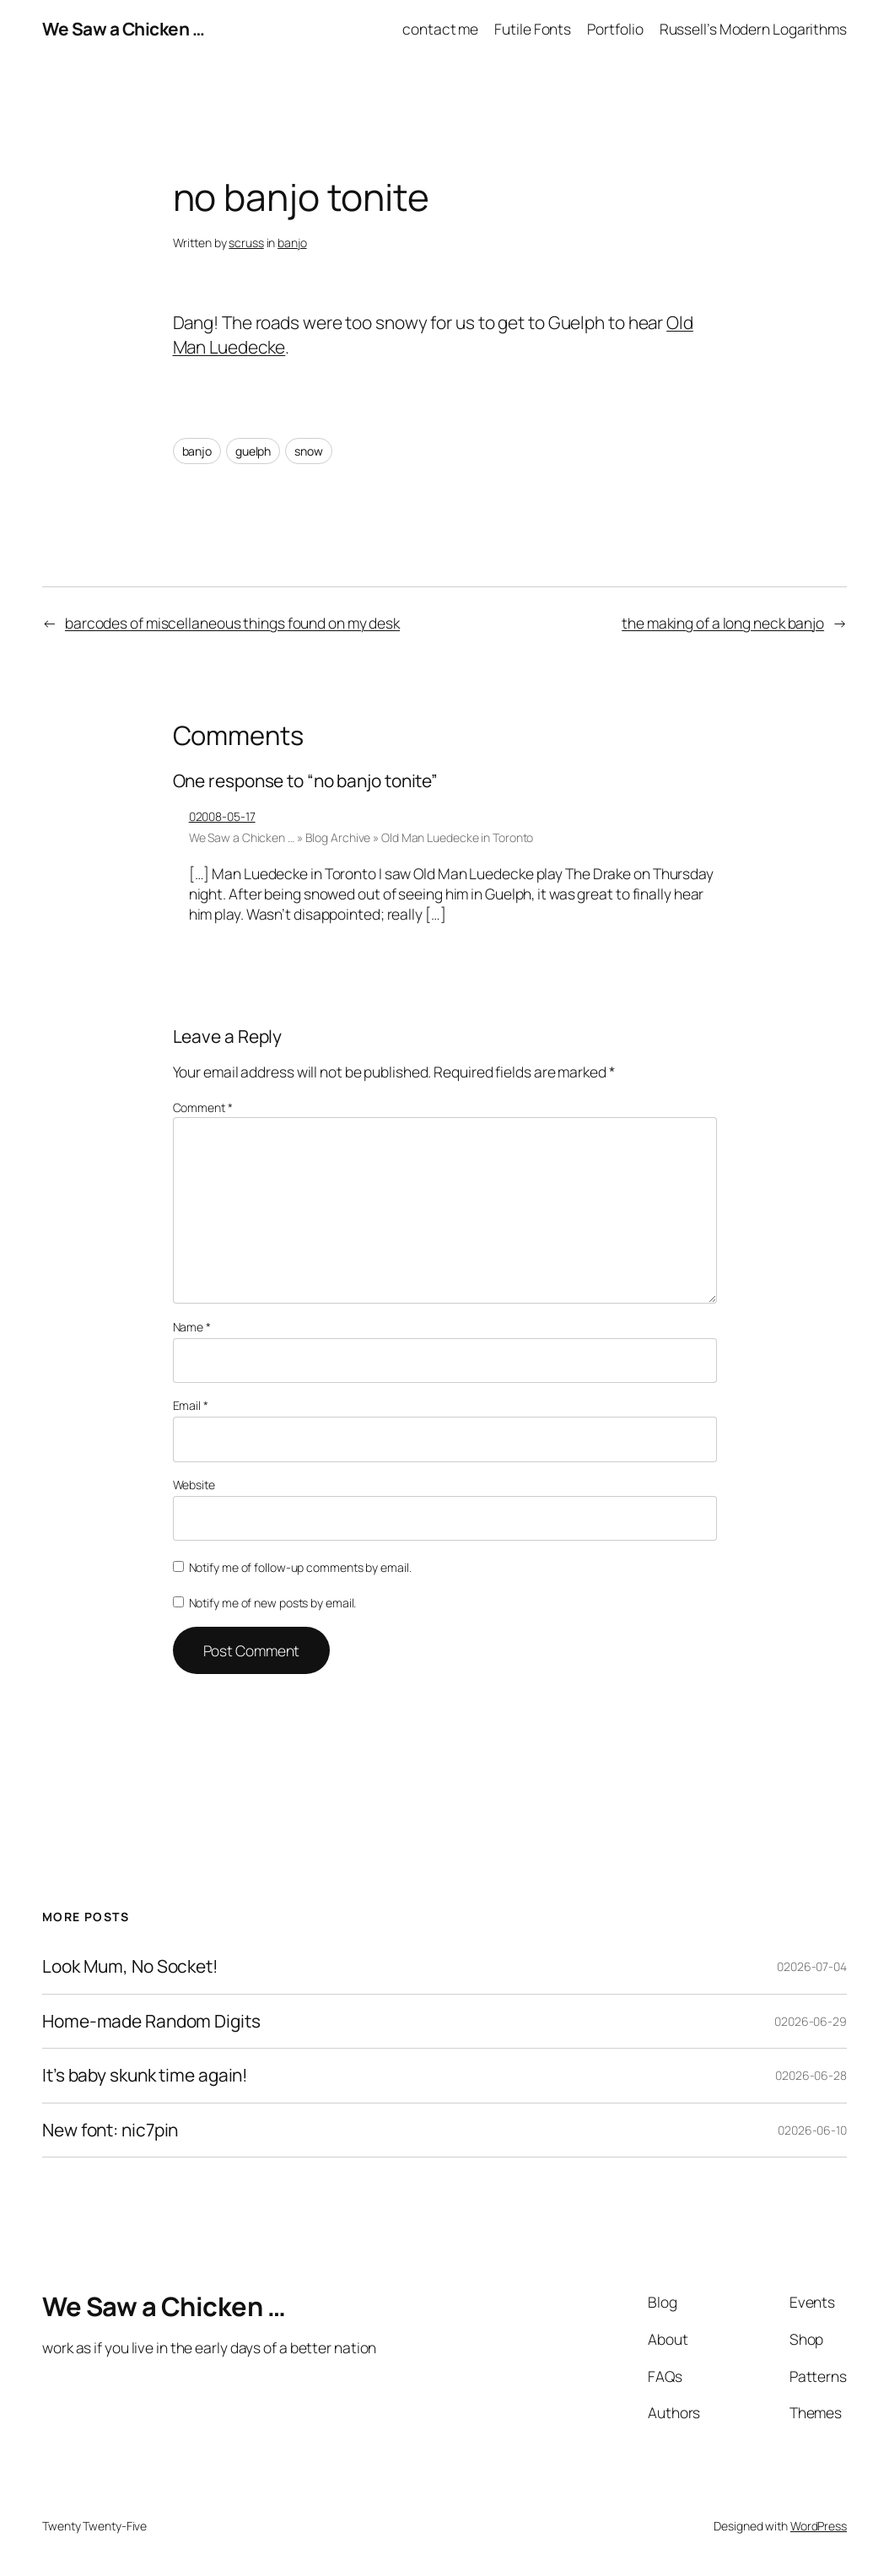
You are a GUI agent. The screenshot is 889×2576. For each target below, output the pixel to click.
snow (308, 451)
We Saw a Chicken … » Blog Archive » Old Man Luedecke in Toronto (361, 837)
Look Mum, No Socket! (130, 1966)
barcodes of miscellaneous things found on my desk (232, 623)
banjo (292, 243)
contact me (440, 29)
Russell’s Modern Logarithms (753, 29)
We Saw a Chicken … (123, 29)
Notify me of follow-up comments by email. (300, 1567)
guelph (253, 451)
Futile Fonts (532, 29)
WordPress (818, 2526)
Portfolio (615, 29)
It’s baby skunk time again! (145, 2075)
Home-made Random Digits (151, 2021)
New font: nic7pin (110, 2130)
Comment (203, 1107)
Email (190, 1405)
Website (194, 1485)
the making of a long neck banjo (723, 623)
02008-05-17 (222, 816)
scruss (246, 243)
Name (192, 1327)
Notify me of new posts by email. (273, 1603)
